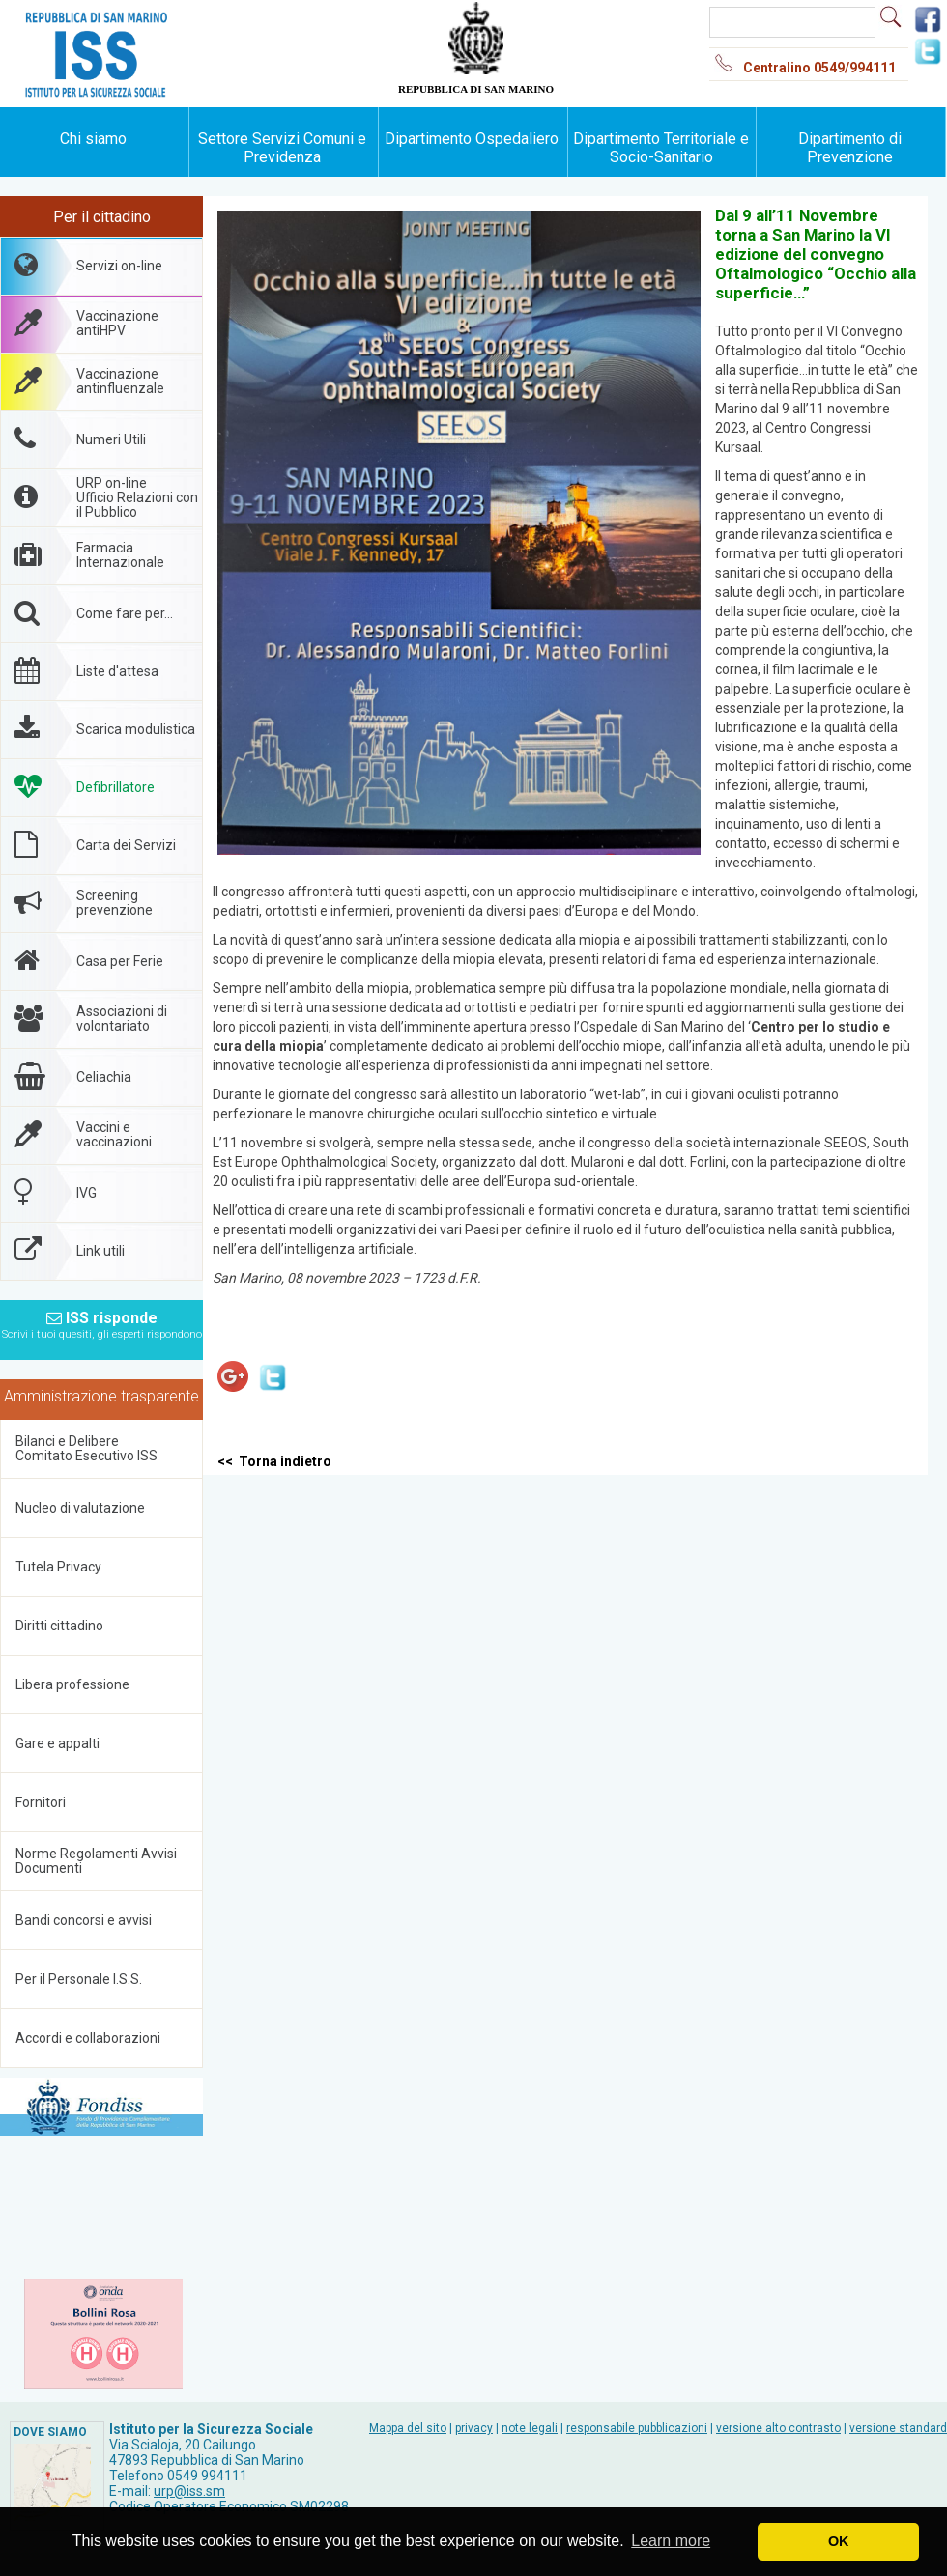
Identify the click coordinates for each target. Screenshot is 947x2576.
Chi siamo (93, 138)
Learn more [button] (670, 2541)
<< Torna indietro (274, 1461)
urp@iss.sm (189, 2491)
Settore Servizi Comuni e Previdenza (282, 147)
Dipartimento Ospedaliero (472, 138)
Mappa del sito (407, 2428)
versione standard (898, 2428)
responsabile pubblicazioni (636, 2428)
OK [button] (838, 2541)
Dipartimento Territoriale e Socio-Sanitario (661, 147)
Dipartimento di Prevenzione (850, 147)
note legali (530, 2428)
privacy (474, 2428)
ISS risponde (102, 1319)
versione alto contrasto (778, 2428)
